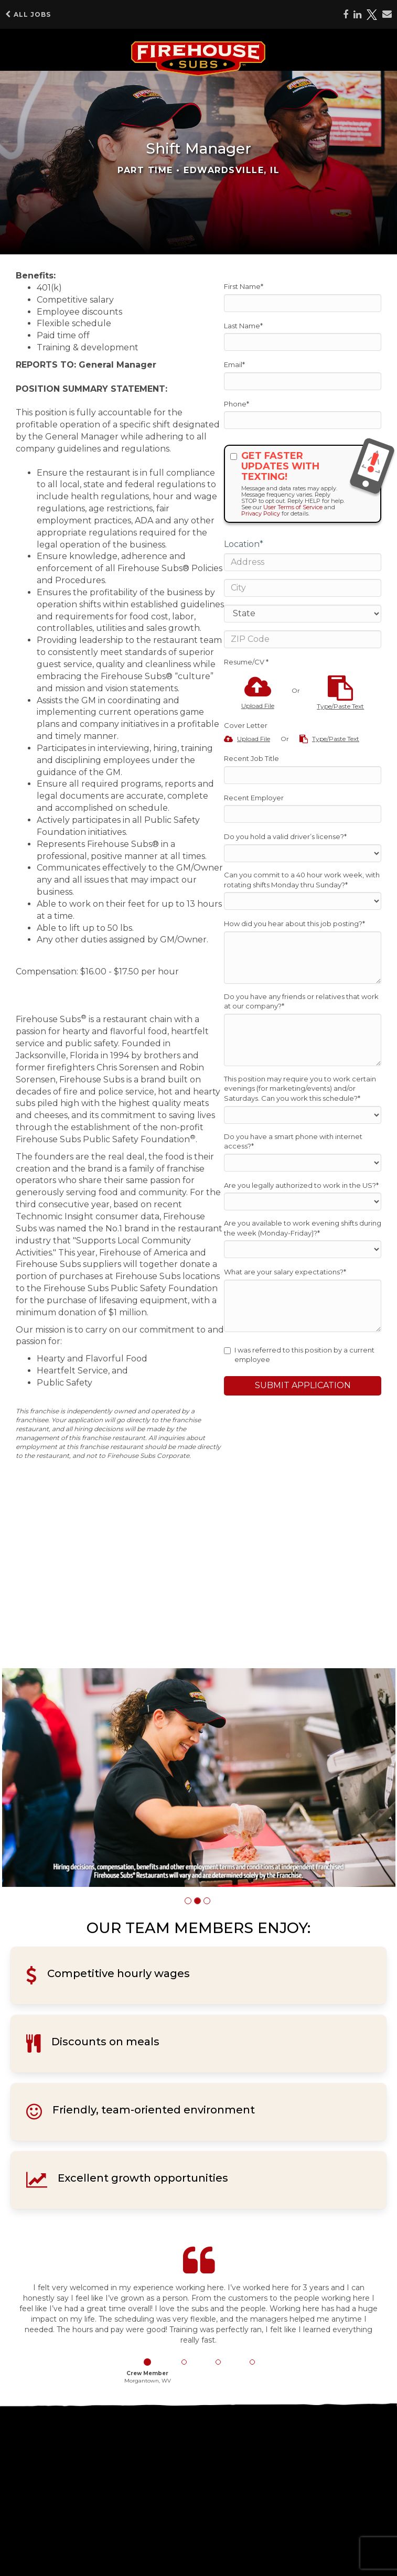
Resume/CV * (246, 662)
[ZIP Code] (302, 639)
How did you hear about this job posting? (294, 923)
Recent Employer (254, 797)
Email (234, 364)
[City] (302, 588)
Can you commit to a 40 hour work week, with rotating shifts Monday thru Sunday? (302, 880)
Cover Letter (245, 725)
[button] (188, 1900)
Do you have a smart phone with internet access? (293, 1141)
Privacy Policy (260, 513)
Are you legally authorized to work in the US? (301, 1185)
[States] (302, 613)
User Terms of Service (293, 507)
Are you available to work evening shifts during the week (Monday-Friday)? (302, 1228)
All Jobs (28, 14)
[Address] (302, 562)
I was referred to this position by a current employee (299, 1355)
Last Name (243, 325)
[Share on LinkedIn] (357, 14)
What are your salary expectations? (285, 1272)
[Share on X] (372, 14)
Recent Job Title (251, 758)
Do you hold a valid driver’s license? (285, 836)
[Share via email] (387, 14)
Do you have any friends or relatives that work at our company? (301, 1001)
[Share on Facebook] (345, 14)
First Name (243, 286)
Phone (236, 404)
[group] (198, 1777)
